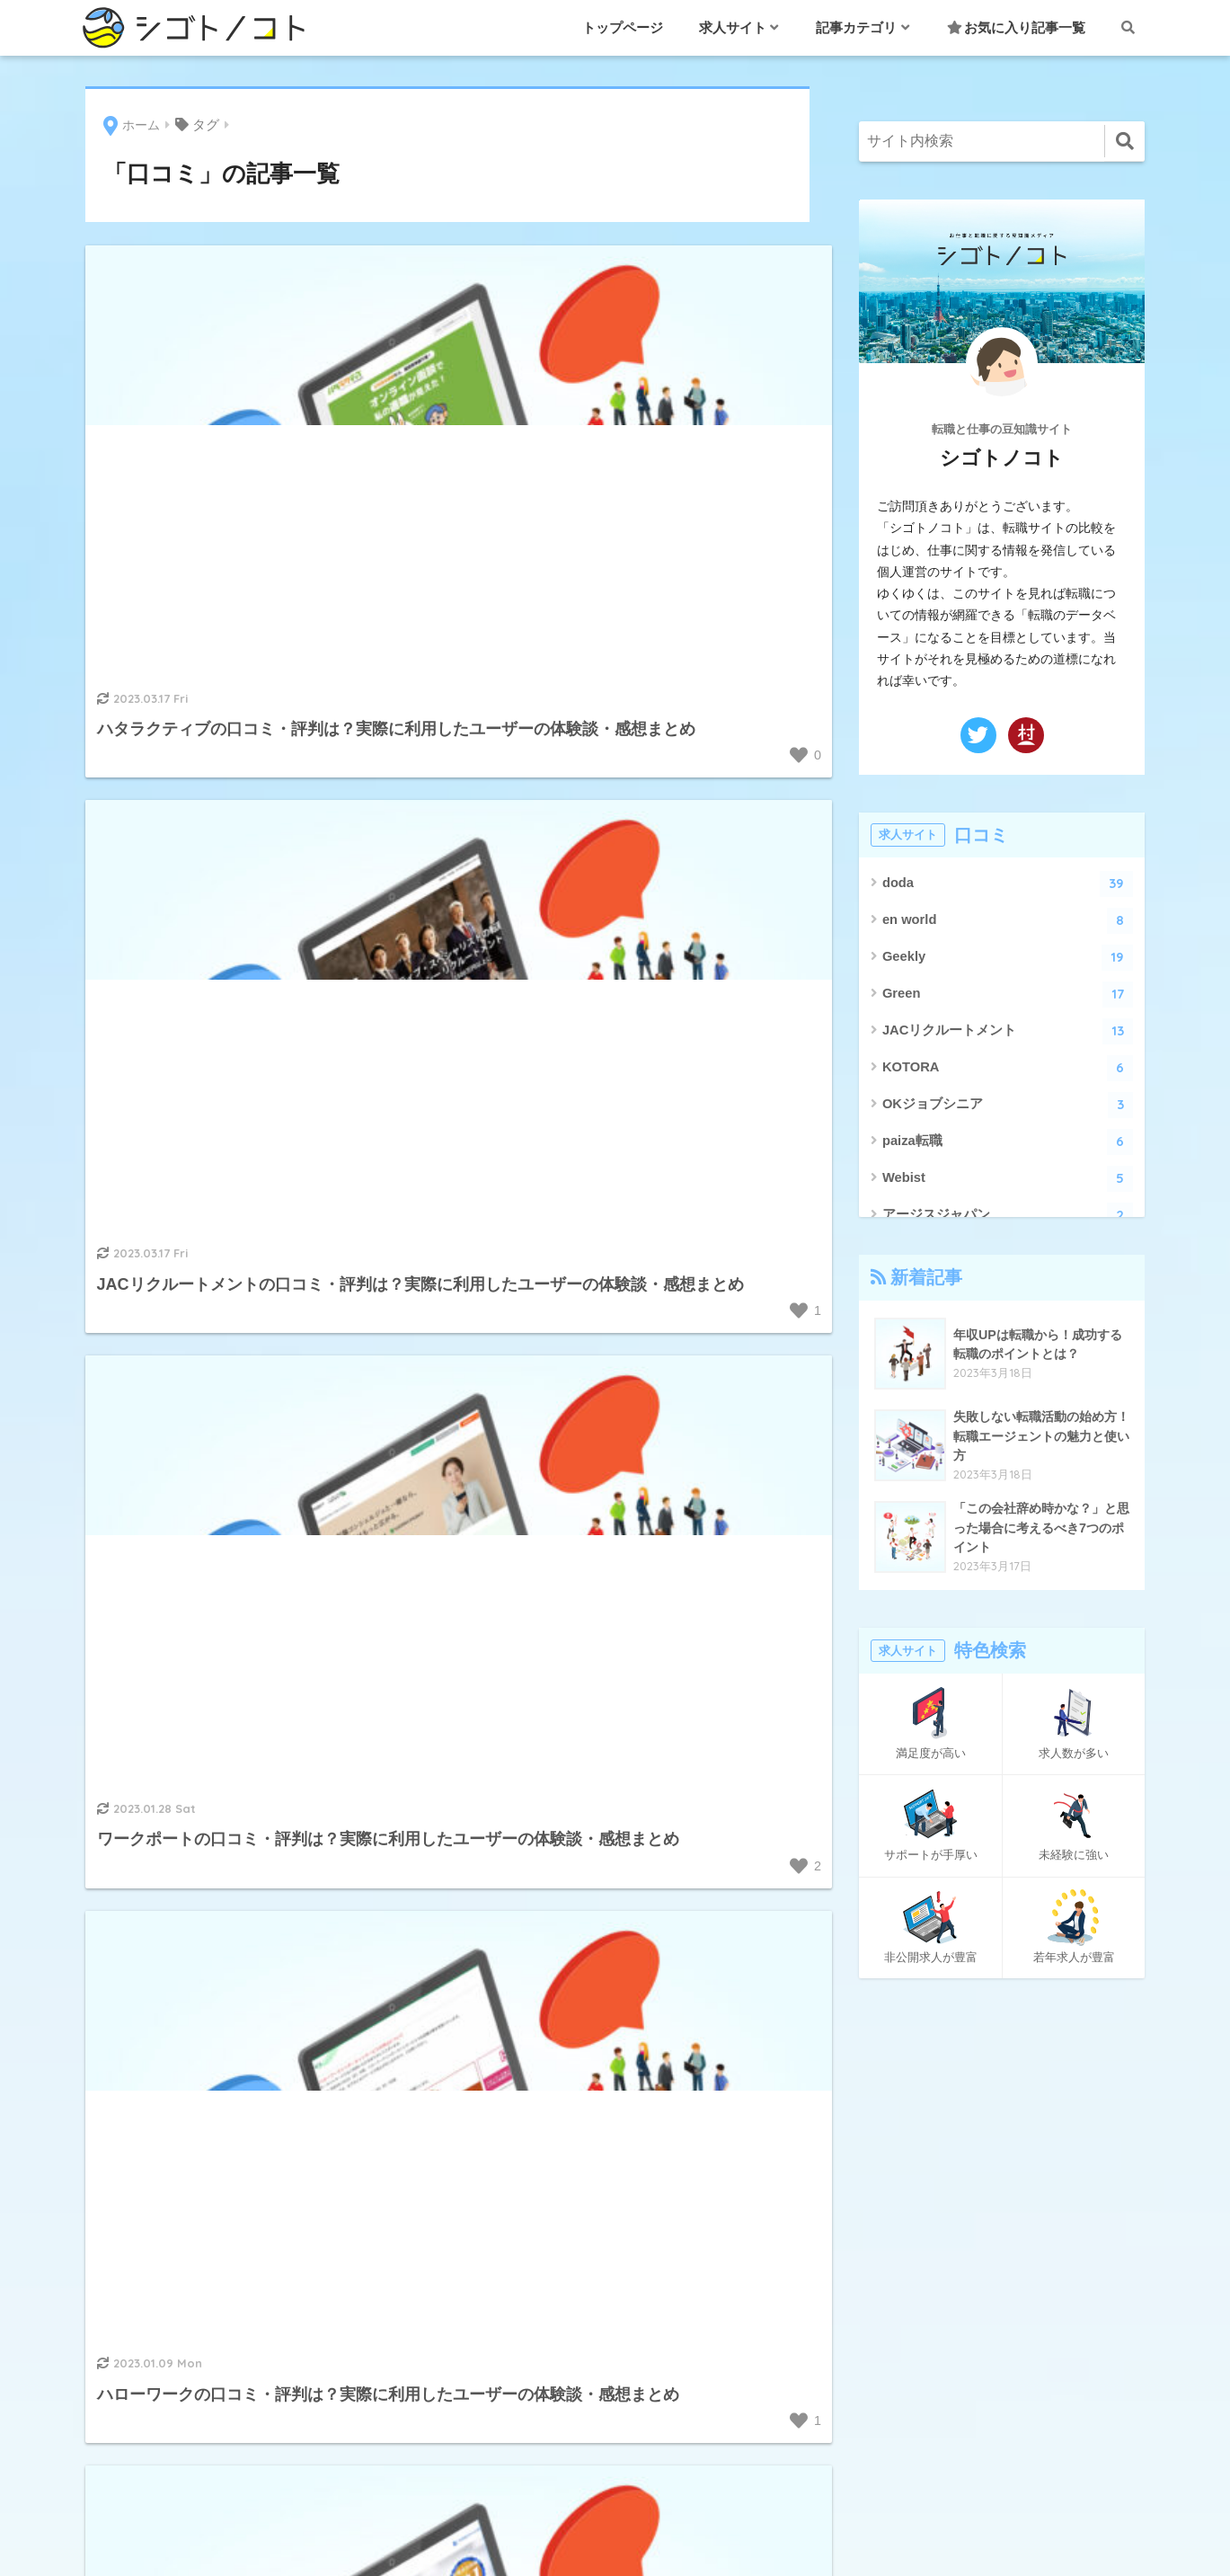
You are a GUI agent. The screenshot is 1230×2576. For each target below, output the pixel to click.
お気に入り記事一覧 (1016, 27)
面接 (615, 2276)
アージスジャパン (1008, 1216)
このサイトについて (901, 2237)
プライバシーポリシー (908, 2278)
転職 (615, 2195)
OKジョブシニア (1008, 1105)
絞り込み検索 (879, 2359)
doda (1008, 884)
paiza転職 (1008, 1142)
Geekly (1008, 958)
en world (1008, 921)
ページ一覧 (872, 2318)
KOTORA (1008, 1068)
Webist (1008, 1179)
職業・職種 (615, 2154)
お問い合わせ (879, 2156)
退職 (615, 2235)
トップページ (622, 27)
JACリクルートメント (1008, 1031)
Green (1008, 995)
